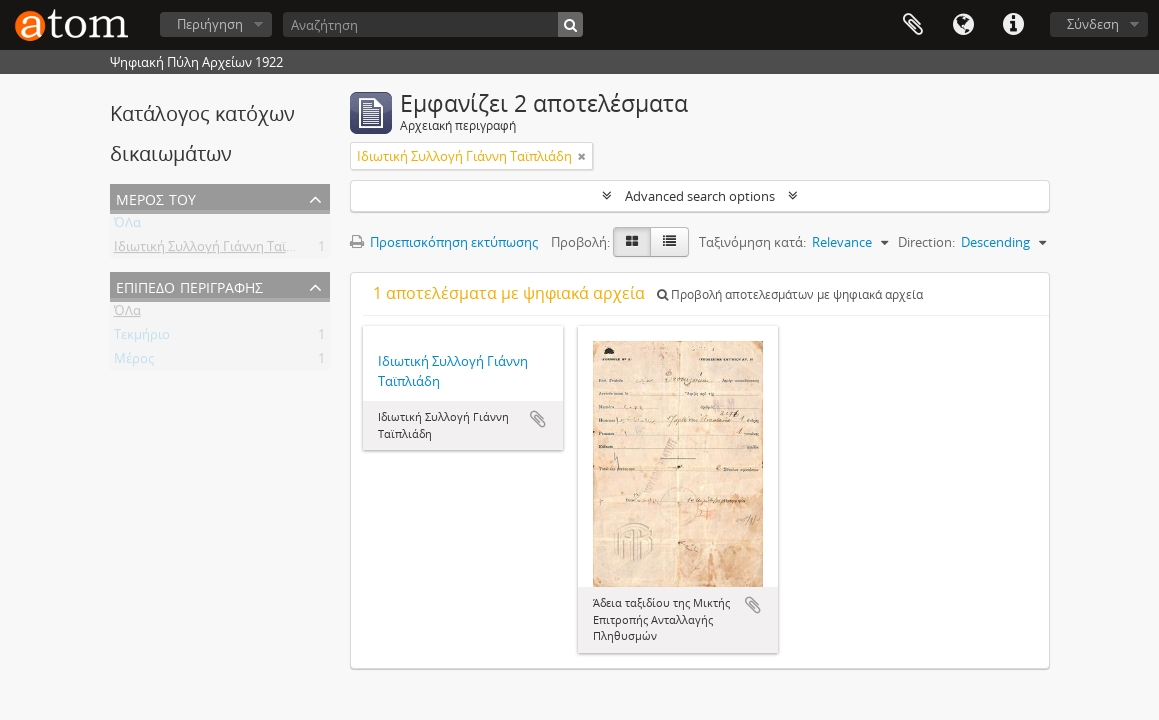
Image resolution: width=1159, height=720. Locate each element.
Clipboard (913, 25)
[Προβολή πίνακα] (669, 242)
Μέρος (134, 362)
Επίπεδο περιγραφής (189, 285)
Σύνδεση (1093, 24)
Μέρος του (156, 197)
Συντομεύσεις (1013, 25)
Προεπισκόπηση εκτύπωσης (444, 242)
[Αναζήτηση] (433, 24)
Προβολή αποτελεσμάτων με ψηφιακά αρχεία (790, 294)
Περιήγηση (210, 24)
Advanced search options (700, 196)
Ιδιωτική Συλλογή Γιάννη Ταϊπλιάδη (221, 250)
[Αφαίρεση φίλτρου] (582, 156)
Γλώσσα (963, 25)
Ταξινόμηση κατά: (752, 242)
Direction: (926, 242)
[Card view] (632, 242)
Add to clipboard (538, 419)
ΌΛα (127, 226)
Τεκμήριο (142, 338)
